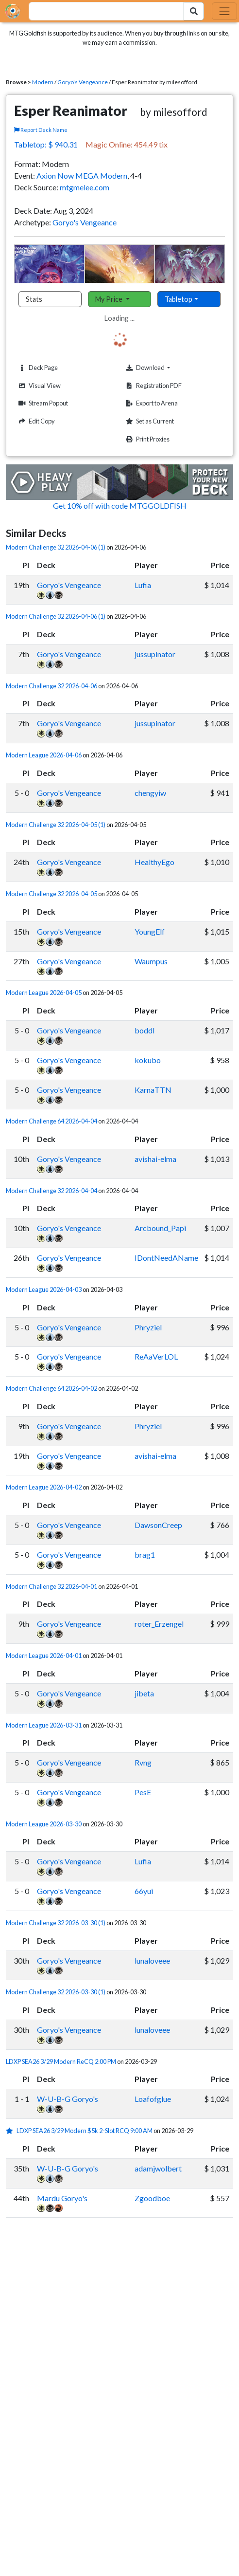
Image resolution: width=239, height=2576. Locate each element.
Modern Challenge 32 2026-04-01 (51, 1586)
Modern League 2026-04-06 (44, 755)
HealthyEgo (154, 861)
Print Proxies (146, 439)
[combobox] (101, 11)
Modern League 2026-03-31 (44, 1725)
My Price (109, 299)
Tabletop (178, 299)
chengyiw (150, 792)
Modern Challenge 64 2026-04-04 (51, 1121)
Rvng (143, 1762)
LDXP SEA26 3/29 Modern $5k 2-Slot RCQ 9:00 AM (85, 2130)
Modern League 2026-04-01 (44, 1655)
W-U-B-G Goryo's (67, 2098)
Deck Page (37, 367)
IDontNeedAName (166, 1257)
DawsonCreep (158, 1524)
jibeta (144, 1693)
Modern (42, 82)
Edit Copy (35, 421)
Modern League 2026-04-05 (44, 992)
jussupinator (155, 654)
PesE (143, 1792)
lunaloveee (152, 1960)
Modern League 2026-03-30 (44, 1824)
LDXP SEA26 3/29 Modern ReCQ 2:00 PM (61, 2061)
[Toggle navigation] (224, 11)
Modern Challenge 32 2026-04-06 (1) (55, 547)
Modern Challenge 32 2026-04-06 (51, 686)
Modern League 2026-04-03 (44, 1289)
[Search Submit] (194, 11)
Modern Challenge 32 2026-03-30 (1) (55, 1923)
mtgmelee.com (84, 187)
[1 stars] (11, 2130)
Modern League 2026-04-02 (44, 1487)
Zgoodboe (152, 2198)
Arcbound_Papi (160, 1228)
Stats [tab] (34, 299)
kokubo (148, 1060)
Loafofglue (153, 2098)
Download (162, 367)
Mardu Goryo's (62, 2198)
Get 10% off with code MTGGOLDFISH (120, 505)
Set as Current (148, 421)
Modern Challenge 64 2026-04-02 (51, 1388)
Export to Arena (150, 403)
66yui (144, 1890)
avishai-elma (155, 1158)
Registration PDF (152, 385)
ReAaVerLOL (156, 1356)
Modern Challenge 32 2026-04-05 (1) (55, 824)
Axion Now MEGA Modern (81, 175)
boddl (144, 1030)
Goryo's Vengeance (82, 82)
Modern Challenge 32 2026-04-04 (51, 1191)
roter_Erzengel (159, 1623)
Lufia (143, 584)
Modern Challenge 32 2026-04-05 (51, 894)
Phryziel (148, 1327)
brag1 (145, 1554)
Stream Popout (42, 403)
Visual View (38, 385)
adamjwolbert (158, 2168)
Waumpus (151, 961)
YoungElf (150, 931)
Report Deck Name (41, 130)
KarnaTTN (153, 1089)
